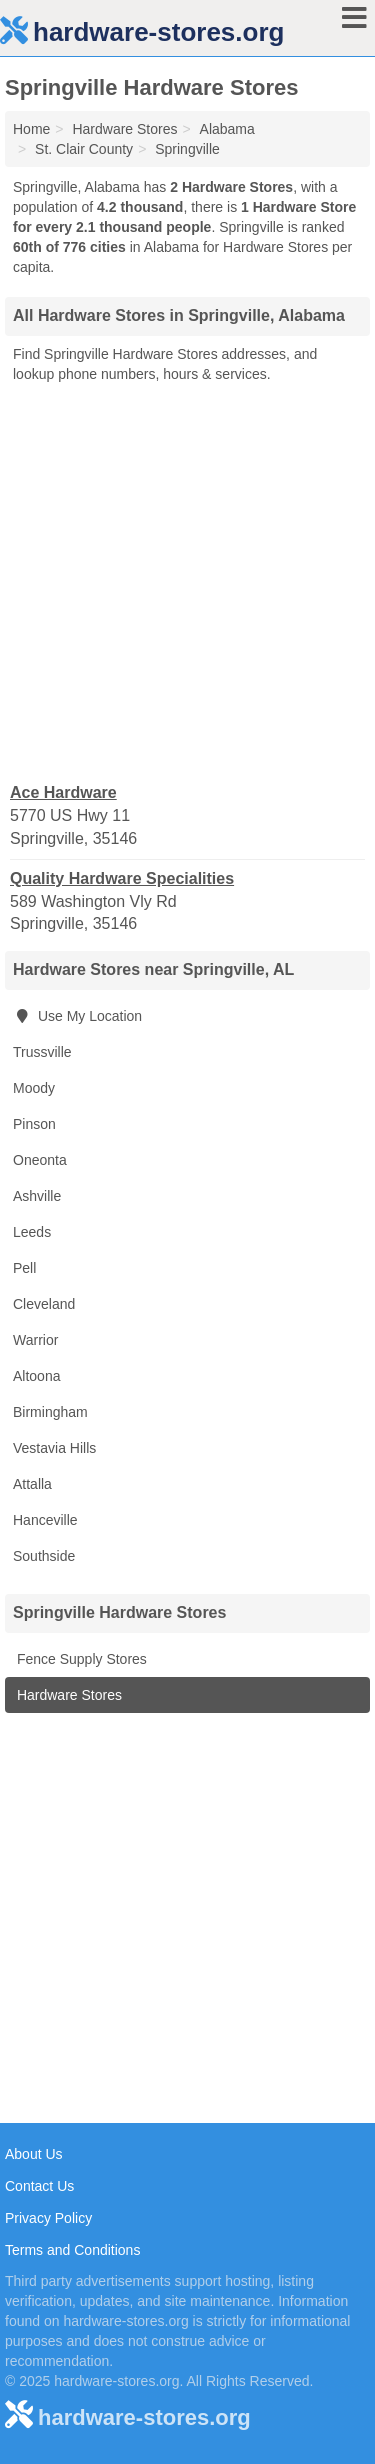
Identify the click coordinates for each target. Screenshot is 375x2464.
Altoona (36, 1376)
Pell (24, 1268)
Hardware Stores (67, 1695)
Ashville (37, 1196)
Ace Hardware (63, 792)
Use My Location (77, 1016)
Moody (34, 1088)
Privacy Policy (48, 2218)
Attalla (32, 1484)
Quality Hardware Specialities (122, 878)
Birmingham (50, 1412)
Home (31, 129)
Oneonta (40, 1160)
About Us (34, 2154)
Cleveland (44, 1304)
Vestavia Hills (54, 1448)
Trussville (42, 1052)
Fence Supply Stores (80, 1659)
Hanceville (45, 1520)
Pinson (34, 1124)
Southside (44, 1556)
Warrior (35, 1340)
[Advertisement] (187, 581)
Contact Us (39, 2186)
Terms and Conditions (72, 2250)
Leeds (32, 1232)
